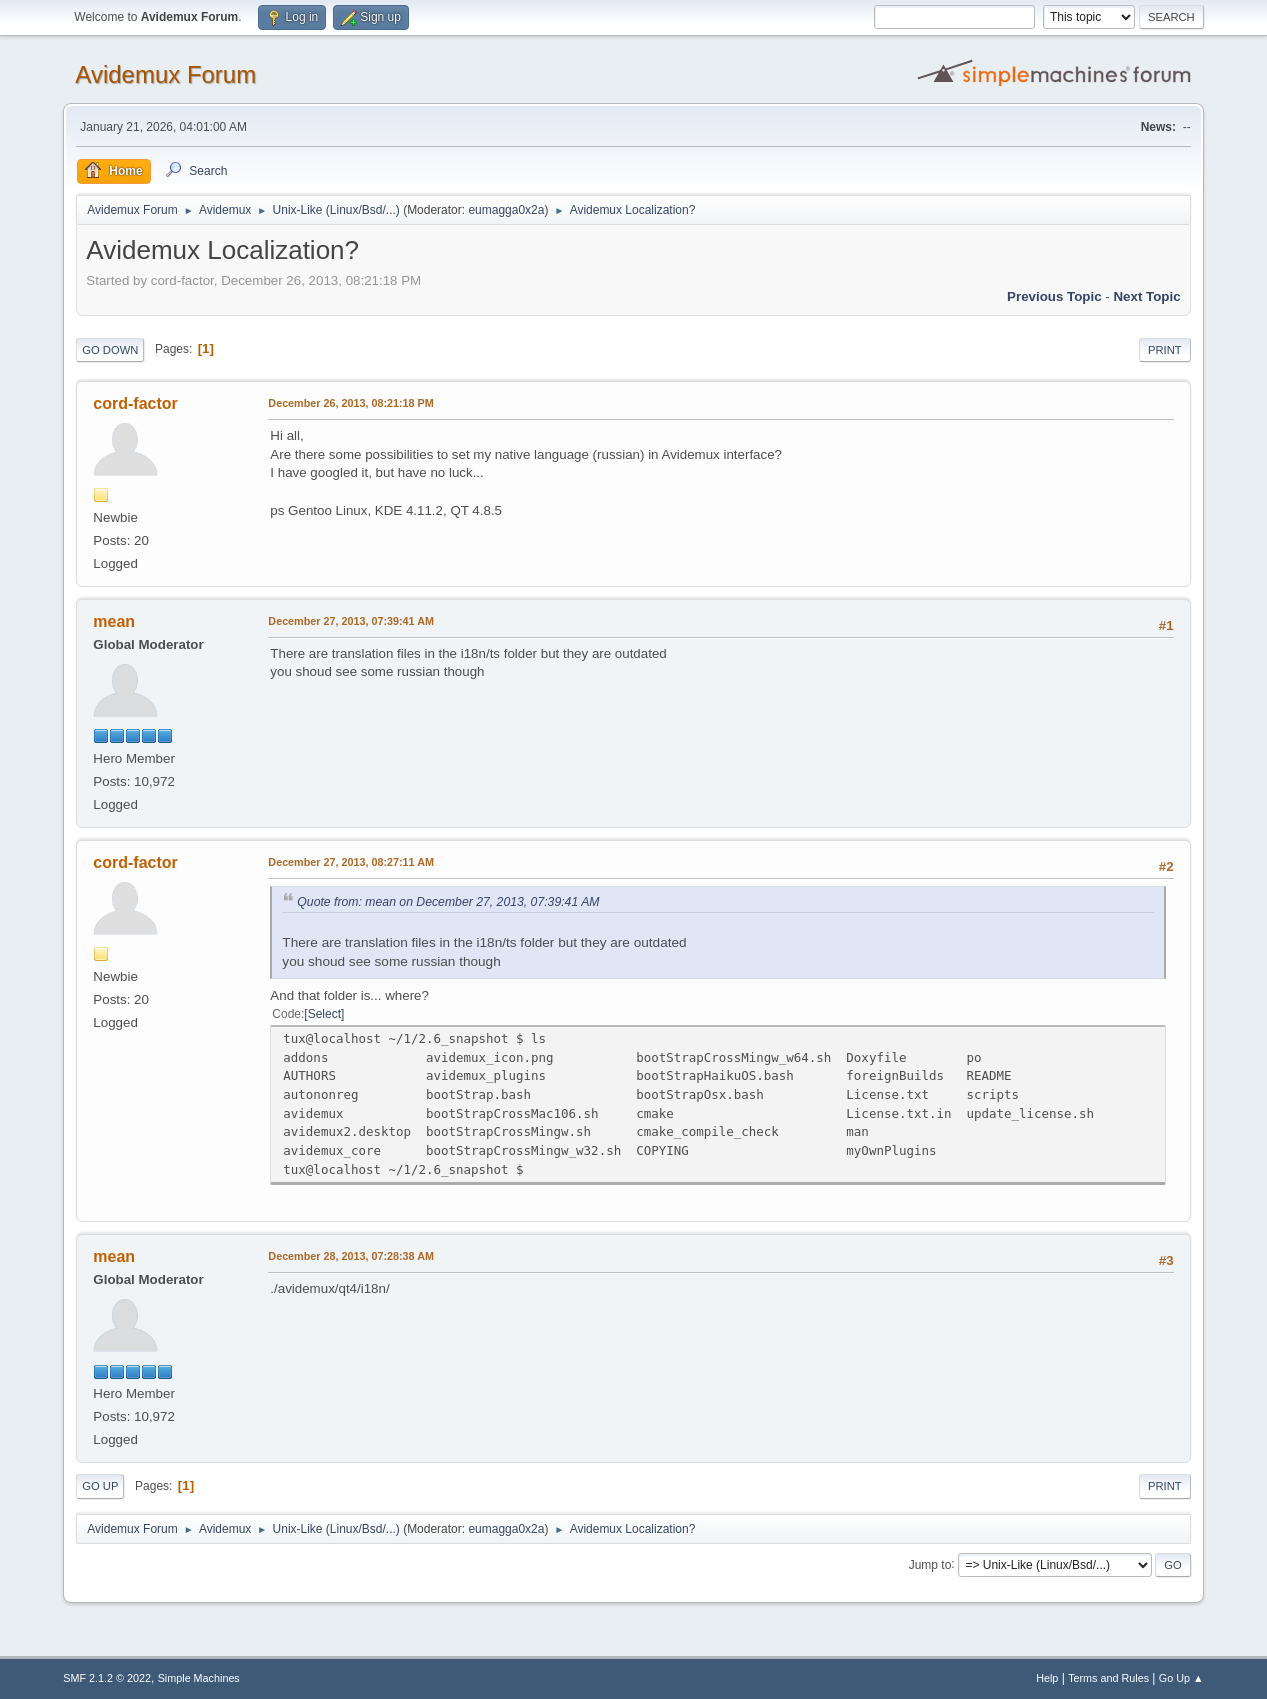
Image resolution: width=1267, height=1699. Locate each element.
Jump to (930, 1564)
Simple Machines (199, 1678)
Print (1165, 350)
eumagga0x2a (506, 210)
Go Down (110, 350)
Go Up (100, 1486)
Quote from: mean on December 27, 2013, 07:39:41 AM (448, 902)
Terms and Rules (1108, 1678)
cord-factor (135, 403)
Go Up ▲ (1181, 1678)
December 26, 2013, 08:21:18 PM (350, 403)
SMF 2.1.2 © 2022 (107, 1678)
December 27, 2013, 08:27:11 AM (351, 862)
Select (324, 1014)
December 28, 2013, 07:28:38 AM (351, 1256)
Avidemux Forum (165, 74)
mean (114, 621)
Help (1047, 1678)
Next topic (1146, 296)
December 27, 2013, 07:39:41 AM (351, 621)
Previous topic (1054, 296)
